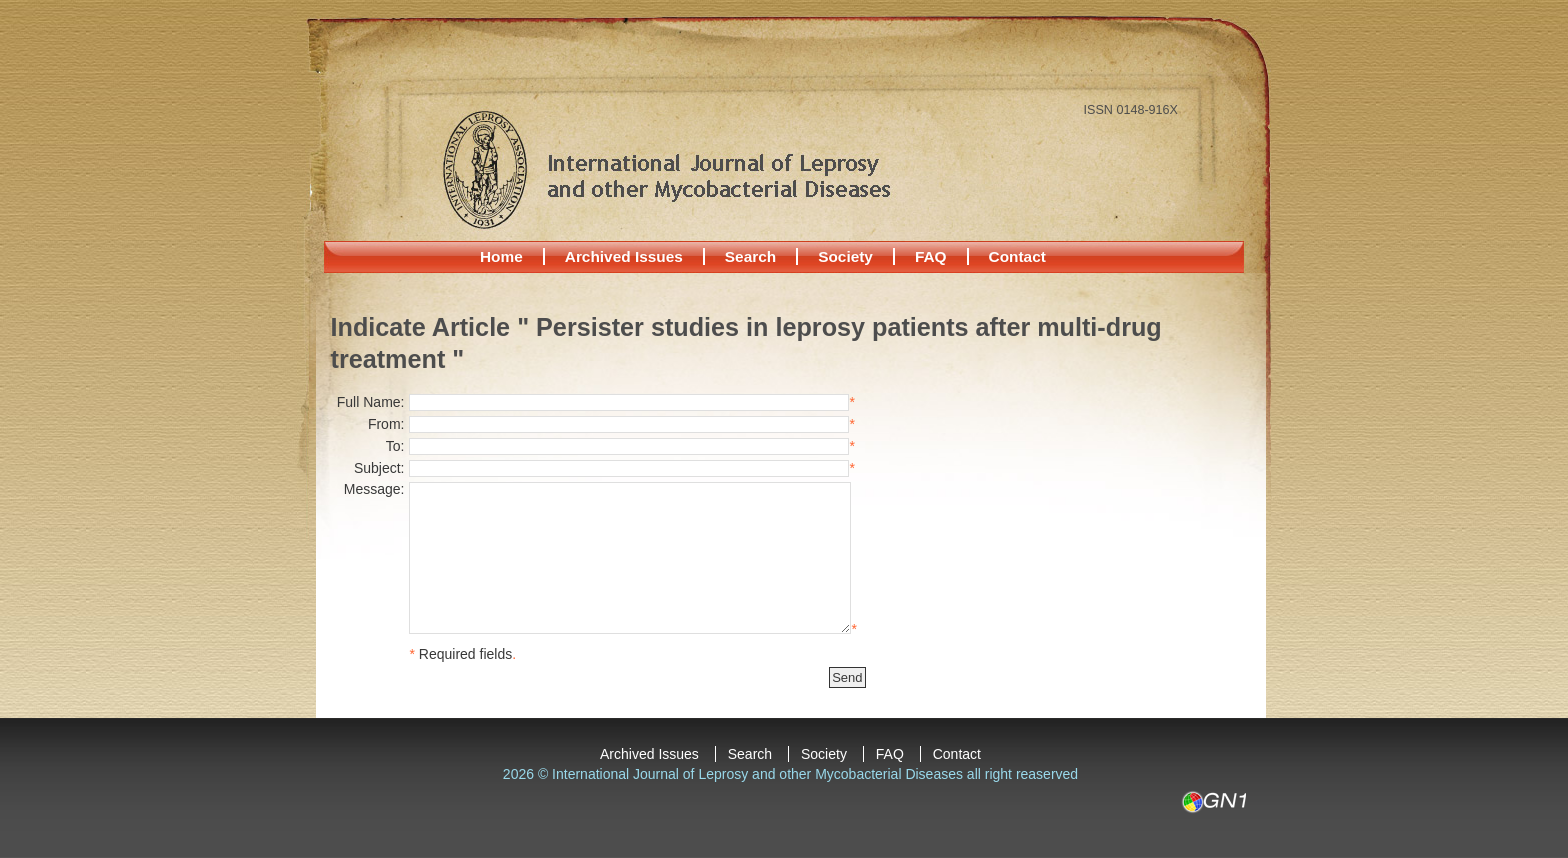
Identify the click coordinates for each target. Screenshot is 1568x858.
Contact (1017, 256)
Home (501, 256)
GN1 (1213, 802)
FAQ (931, 256)
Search (750, 256)
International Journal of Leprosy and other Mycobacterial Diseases (666, 169)
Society (845, 256)
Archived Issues (624, 256)
